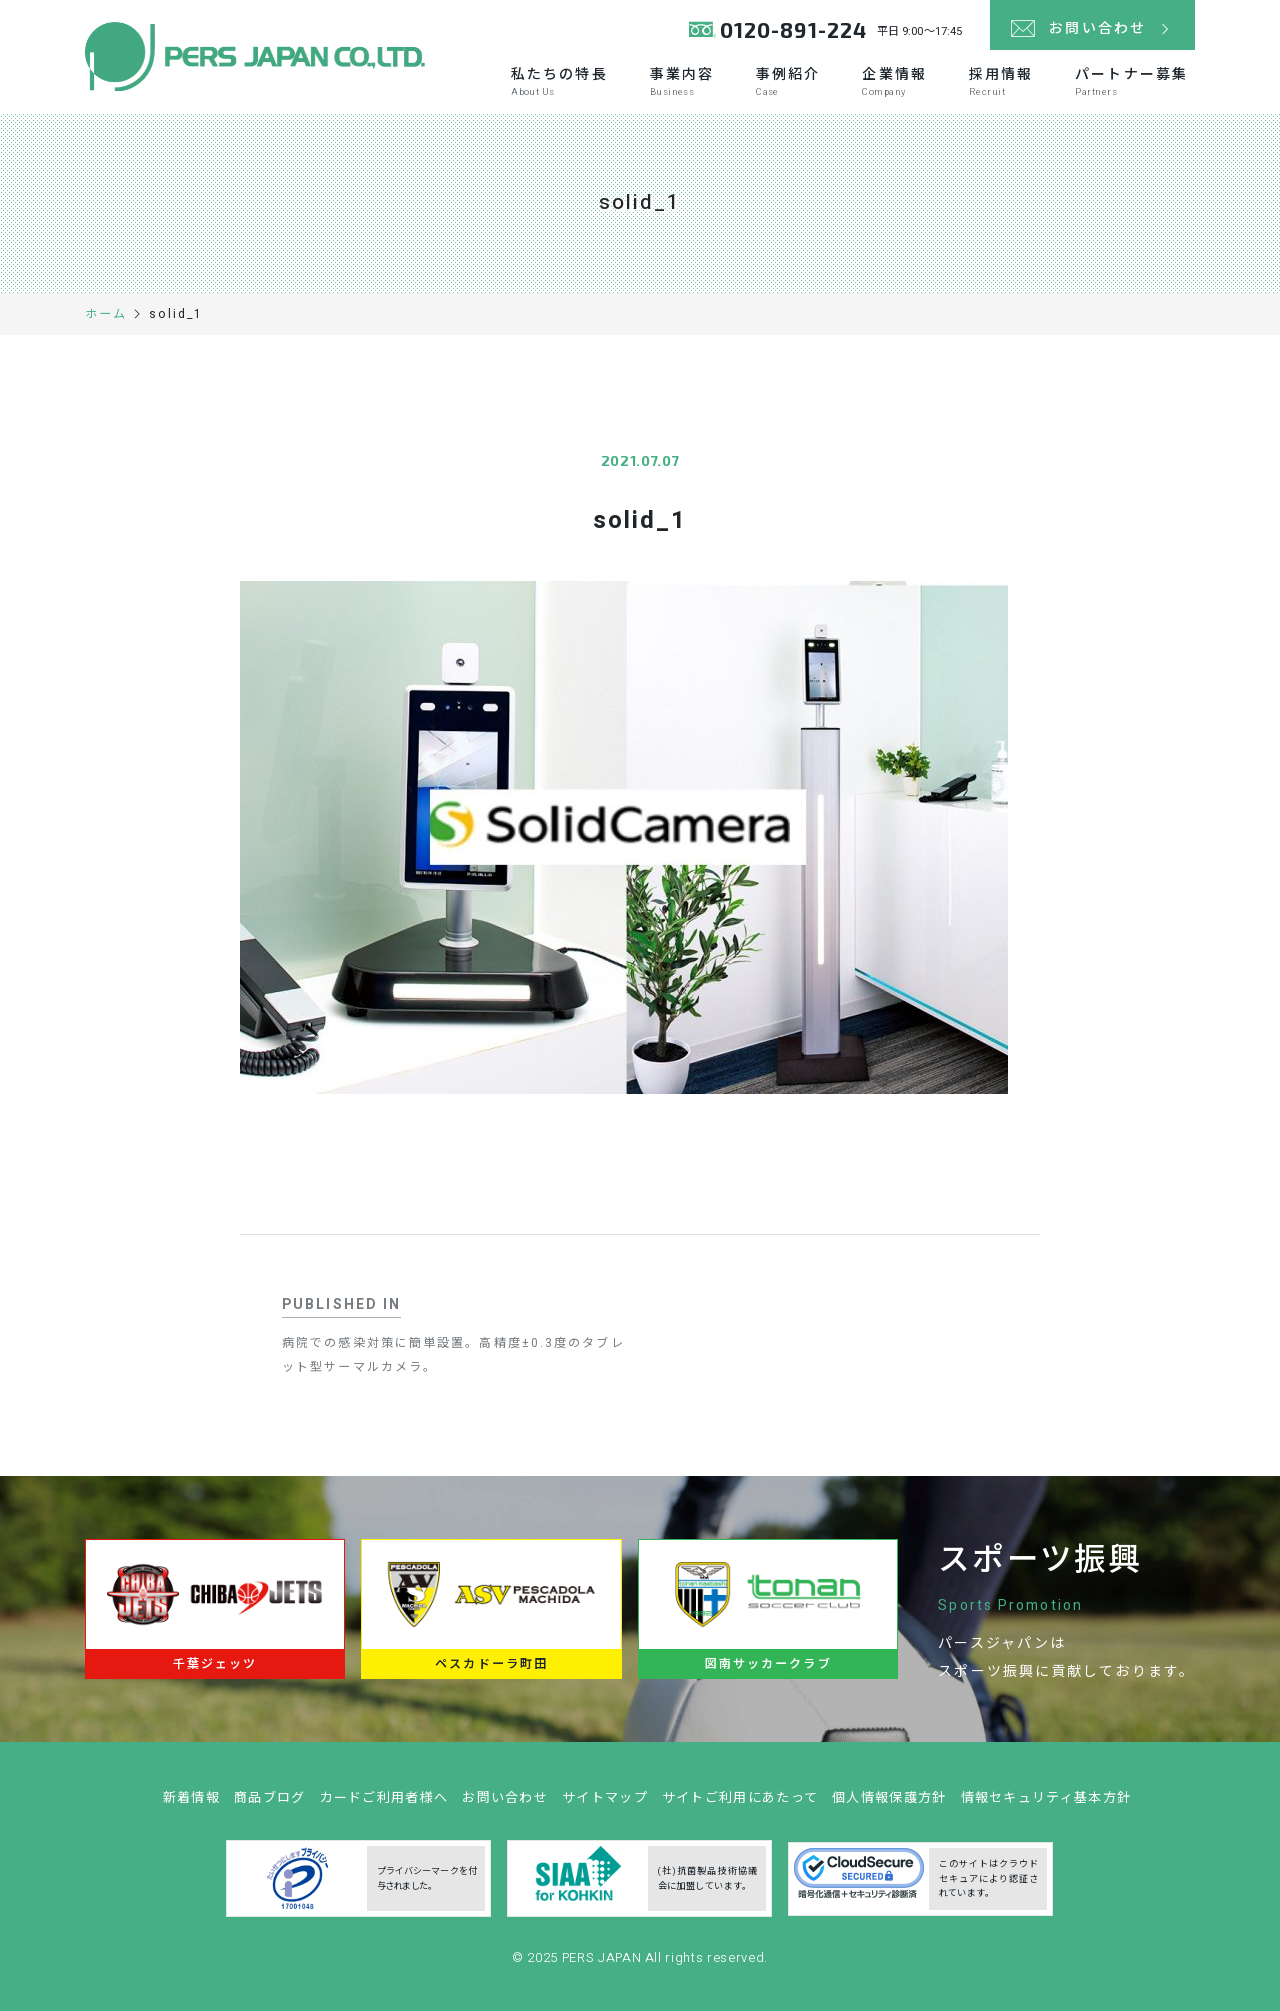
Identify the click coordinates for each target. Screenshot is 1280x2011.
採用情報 (1001, 81)
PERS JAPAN (603, 1965)
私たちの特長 (559, 81)
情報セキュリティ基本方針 (1046, 1805)
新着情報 (191, 1805)
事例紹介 (788, 81)
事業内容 (682, 81)
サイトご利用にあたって (740, 1805)
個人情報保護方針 (889, 1805)
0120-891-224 (793, 29)
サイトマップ (605, 1805)
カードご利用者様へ (384, 1805)
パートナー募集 (1131, 81)
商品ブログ (270, 1805)
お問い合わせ (505, 1805)
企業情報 (894, 81)
